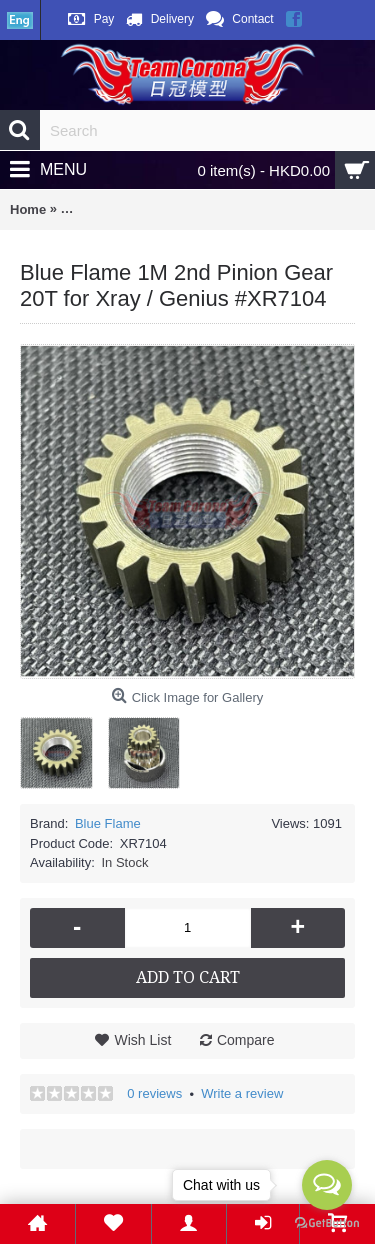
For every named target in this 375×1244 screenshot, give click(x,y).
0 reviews (154, 1093)
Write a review (242, 1093)
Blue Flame (108, 823)
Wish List (142, 1040)
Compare (246, 1040)
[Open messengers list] (327, 1185)
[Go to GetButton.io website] (327, 1223)
